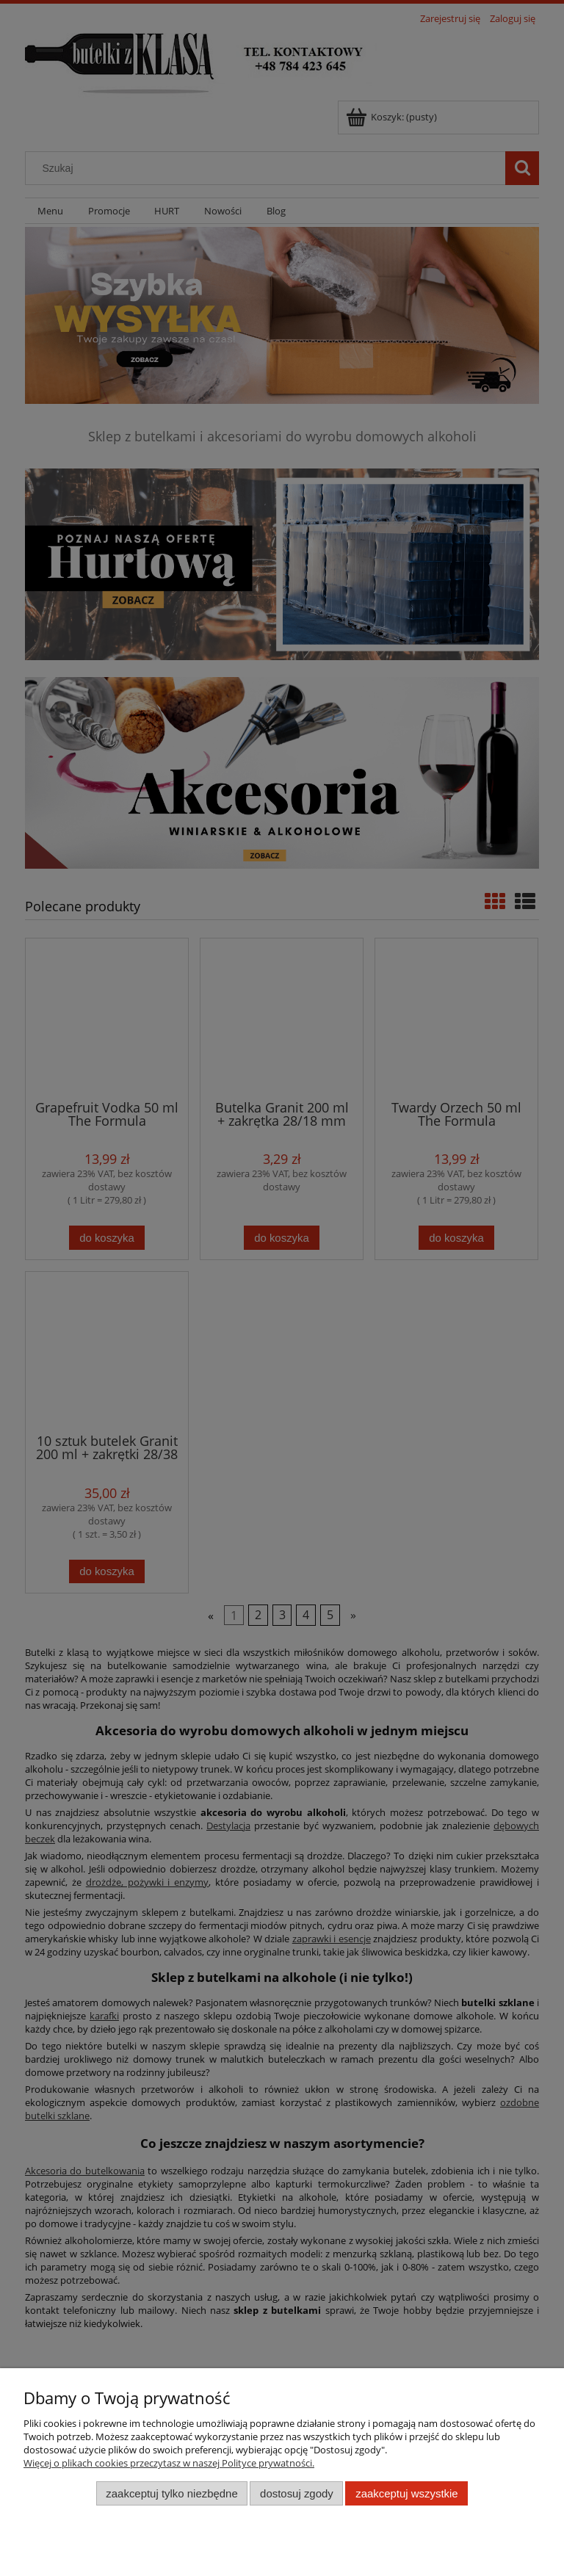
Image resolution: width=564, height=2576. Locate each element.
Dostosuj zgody (296, 2493)
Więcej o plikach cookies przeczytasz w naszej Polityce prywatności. (169, 2463)
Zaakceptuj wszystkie (406, 2493)
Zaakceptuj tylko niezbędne (171, 2493)
